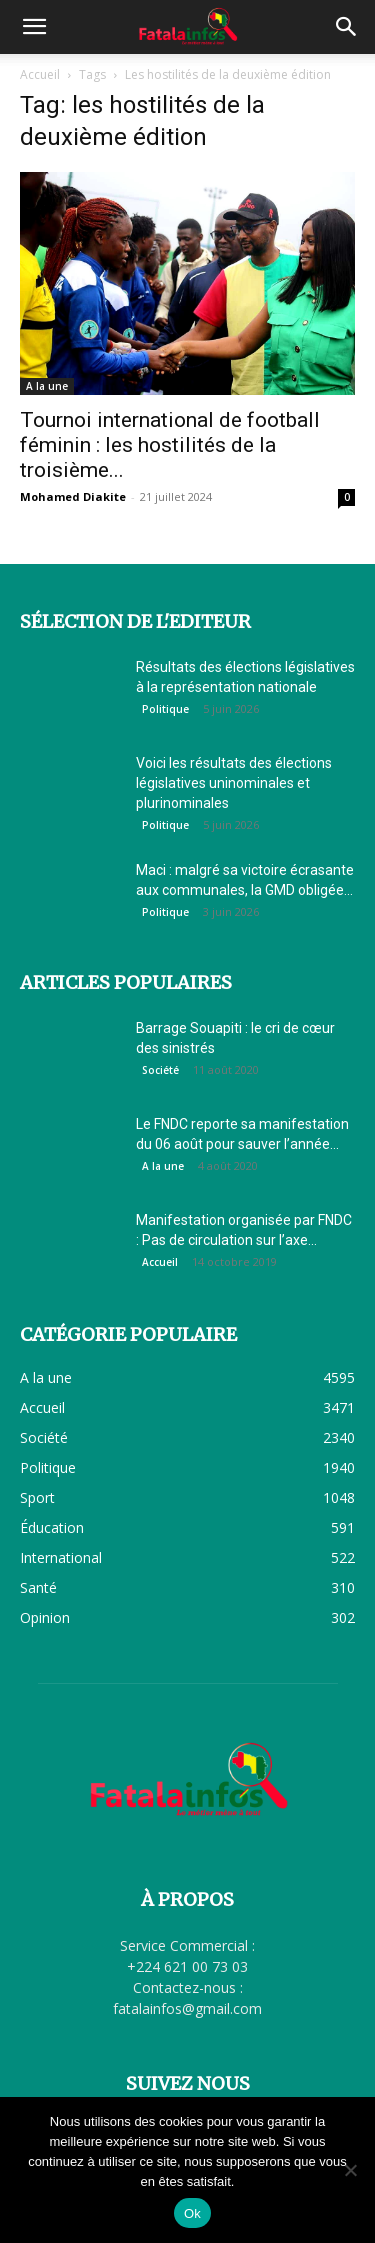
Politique (165, 709)
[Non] (350, 2170)
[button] (34, 27)
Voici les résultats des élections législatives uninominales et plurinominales (234, 783)
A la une (47, 386)
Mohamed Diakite (73, 496)
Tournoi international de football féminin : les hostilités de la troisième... (170, 445)
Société (160, 1070)
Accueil (40, 74)
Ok (192, 2213)
